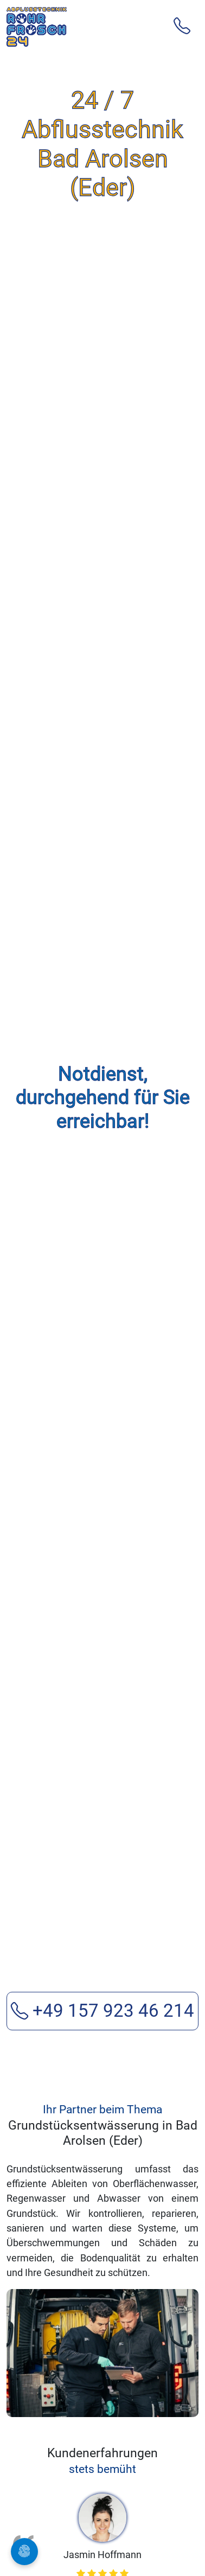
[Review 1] (63, 2382)
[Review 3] (102, 2382)
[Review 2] (83, 2382)
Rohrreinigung (64, 2483)
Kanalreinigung (66, 2529)
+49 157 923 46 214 (102, 1668)
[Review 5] (141, 2382)
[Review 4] (122, 2382)
